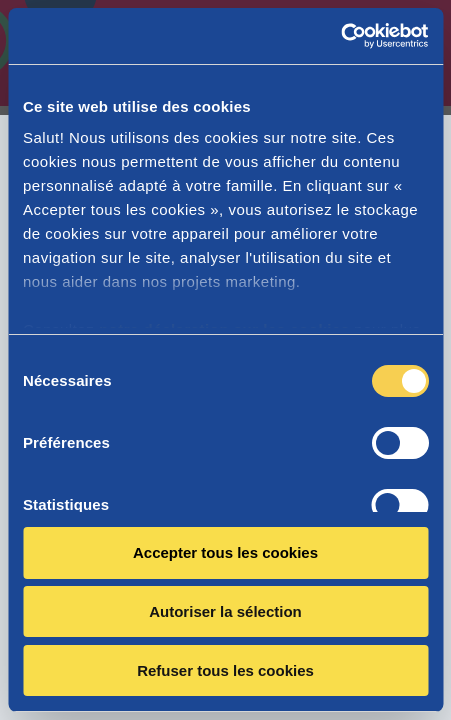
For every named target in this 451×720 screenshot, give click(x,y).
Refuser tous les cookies (225, 670)
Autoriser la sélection (225, 611)
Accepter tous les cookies (225, 552)
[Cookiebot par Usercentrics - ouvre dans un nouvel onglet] (340, 36)
